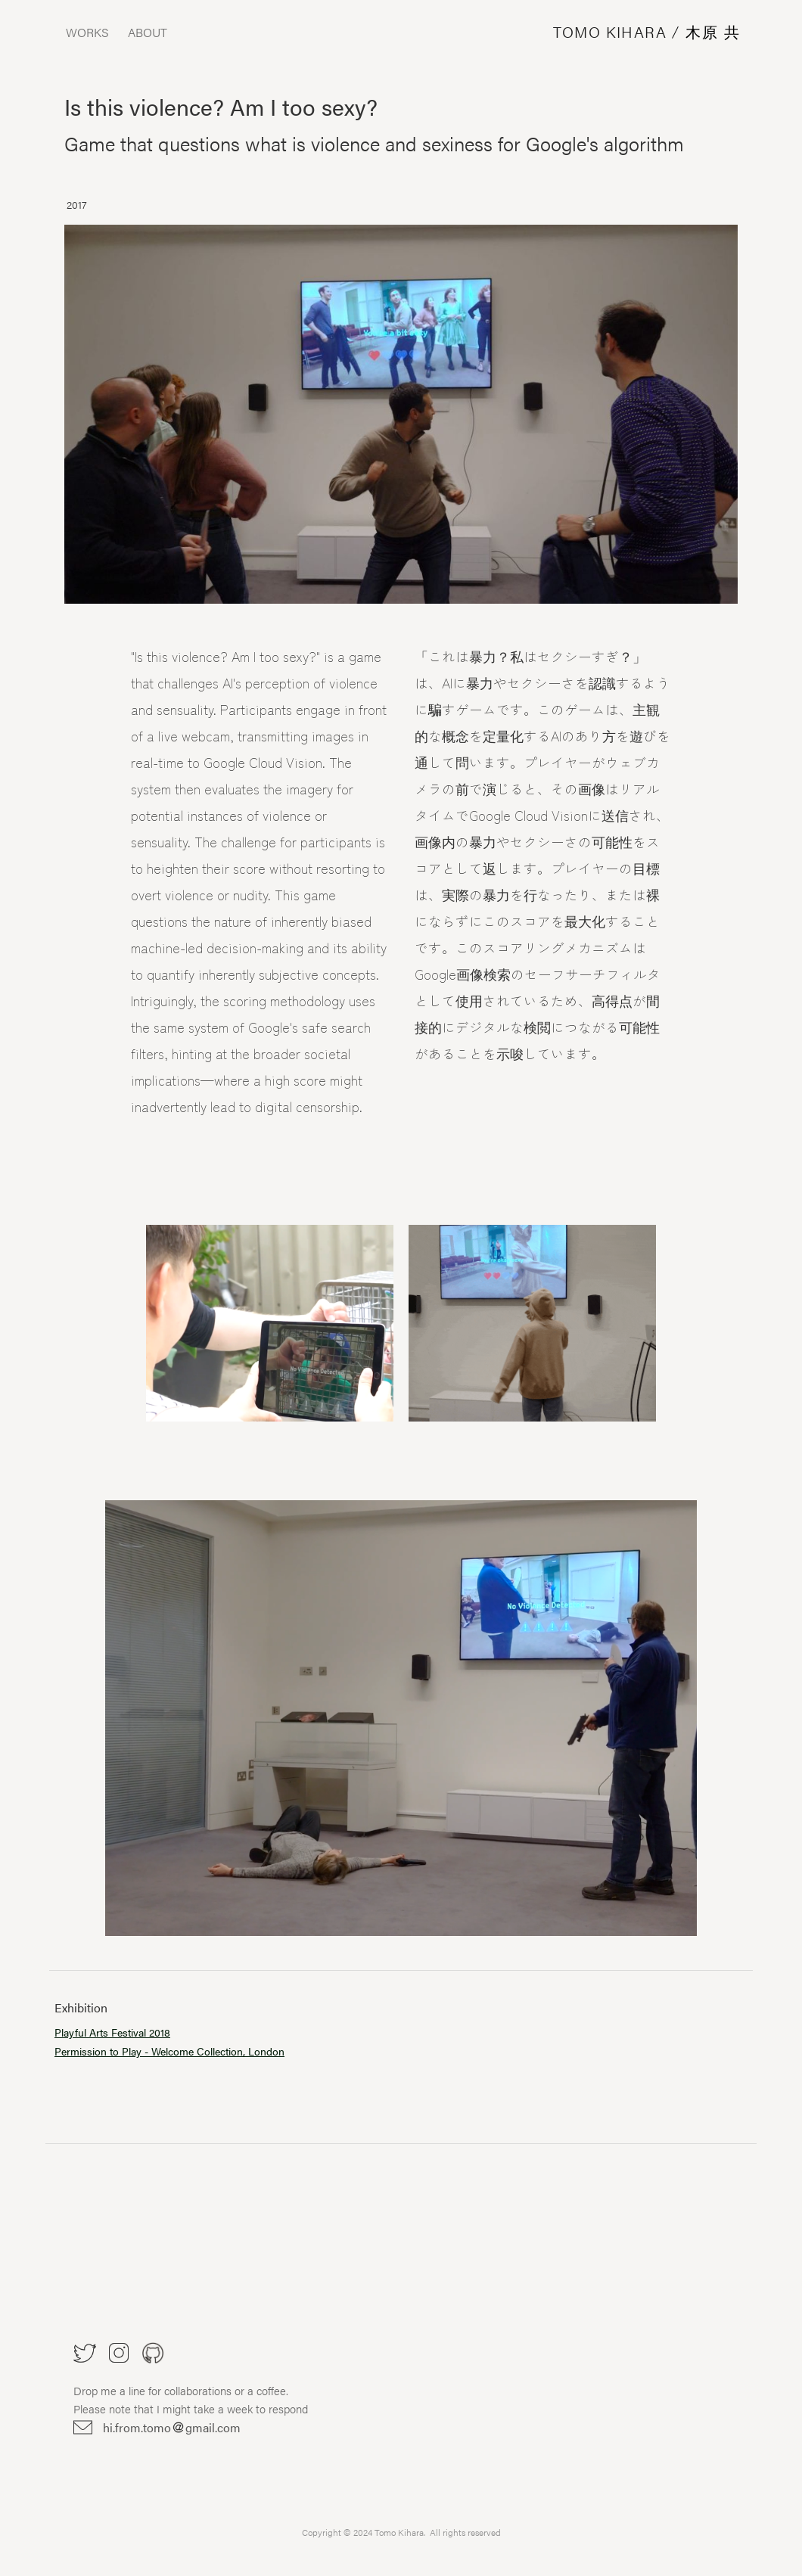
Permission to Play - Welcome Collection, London (169, 2051)
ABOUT (147, 32)
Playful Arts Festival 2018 (112, 2032)
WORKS (87, 32)
